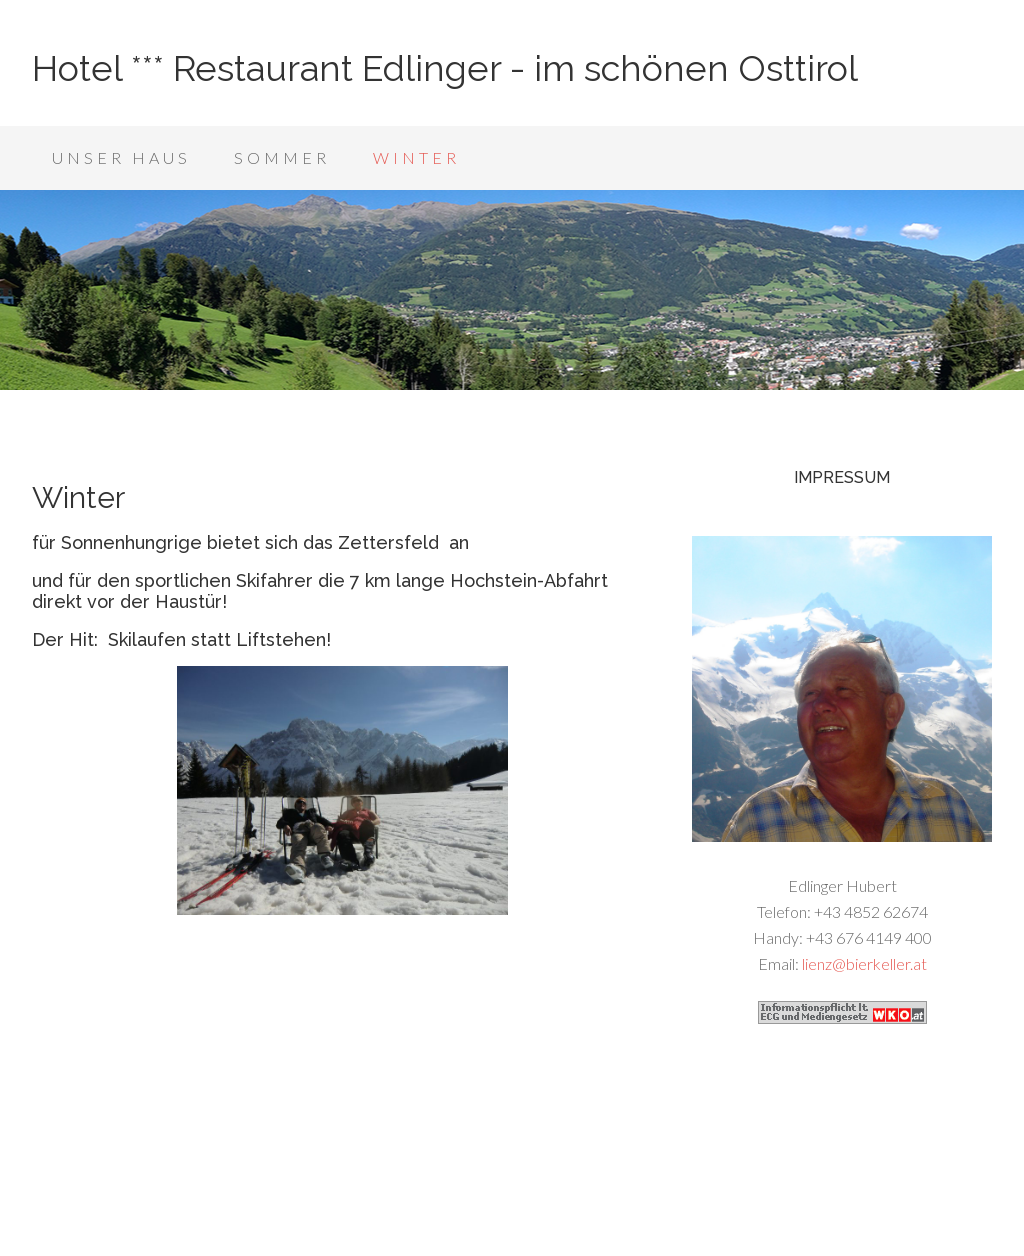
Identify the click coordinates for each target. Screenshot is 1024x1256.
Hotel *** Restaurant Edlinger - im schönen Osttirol (445, 68)
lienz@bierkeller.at (864, 963)
